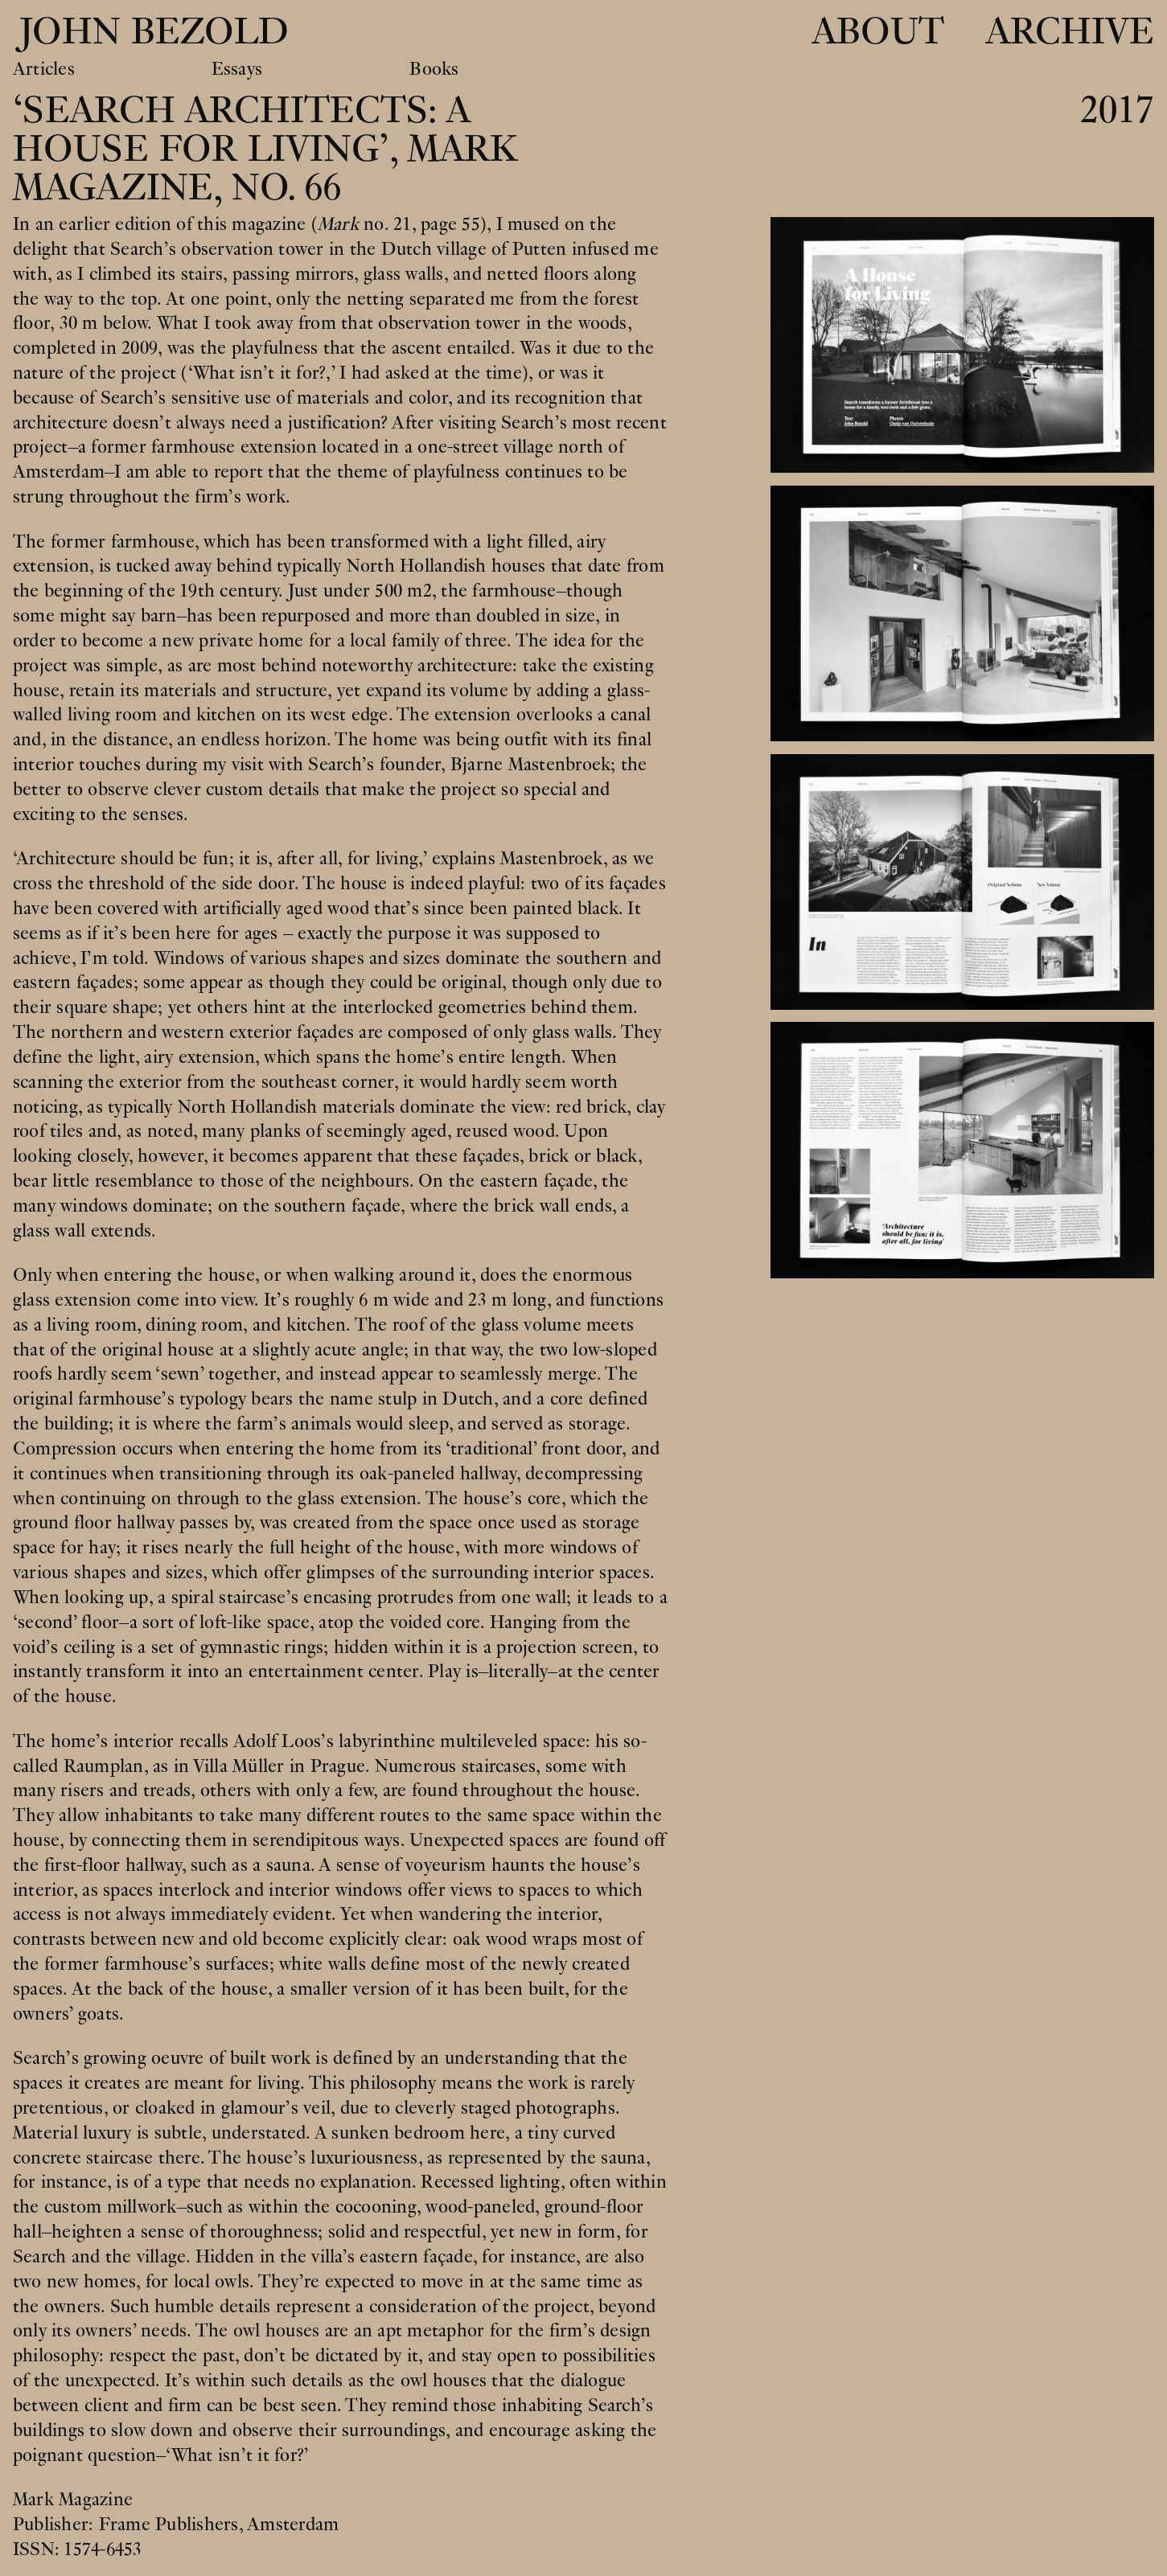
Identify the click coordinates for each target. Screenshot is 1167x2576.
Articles (44, 69)
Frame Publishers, (173, 2525)
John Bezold (149, 32)
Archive (1069, 32)
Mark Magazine (73, 2500)
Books (433, 69)
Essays (237, 69)
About (878, 32)
